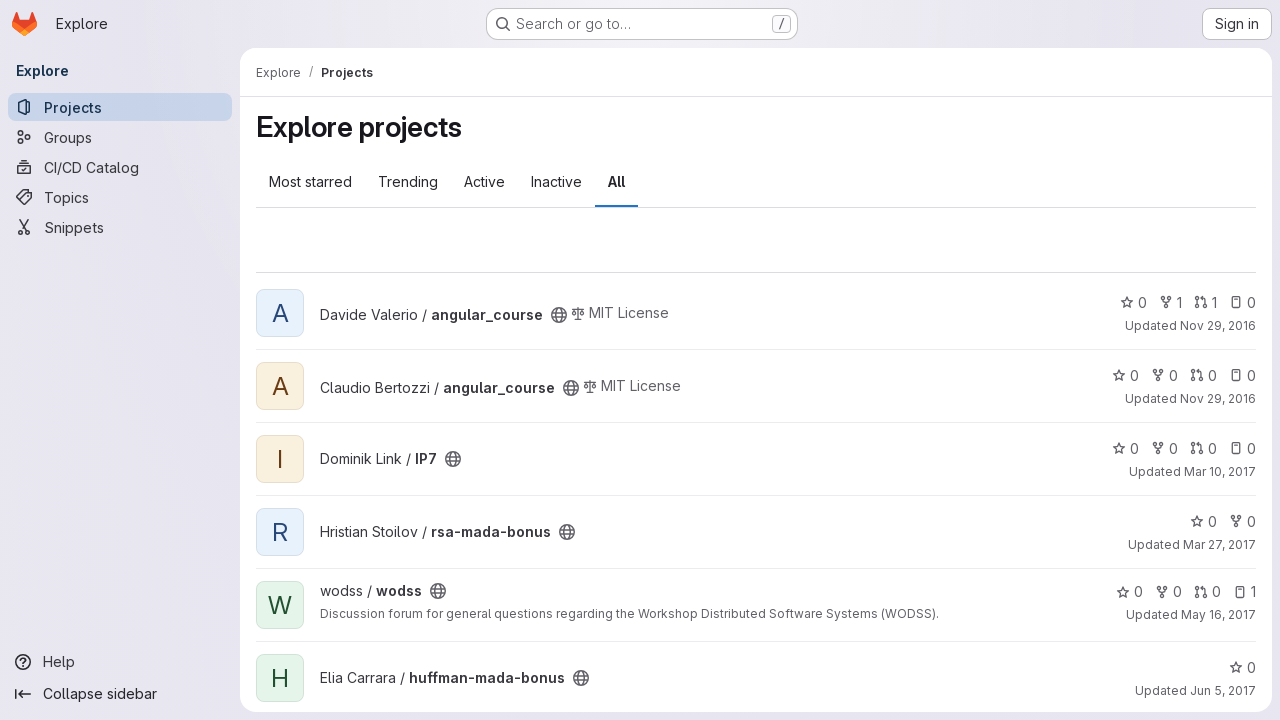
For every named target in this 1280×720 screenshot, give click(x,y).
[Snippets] (120, 227)
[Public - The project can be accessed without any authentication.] (559, 315)
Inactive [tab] (556, 181)
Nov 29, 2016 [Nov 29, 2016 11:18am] (1218, 325)
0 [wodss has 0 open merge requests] (1207, 591)
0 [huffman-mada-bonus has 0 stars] (1242, 667)
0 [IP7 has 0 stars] (1125, 448)
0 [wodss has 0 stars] (1129, 591)
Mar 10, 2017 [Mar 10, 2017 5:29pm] (1220, 471)
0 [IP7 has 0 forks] (1164, 448)
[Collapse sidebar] (120, 694)
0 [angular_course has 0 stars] (1133, 302)
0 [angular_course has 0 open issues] (1242, 302)
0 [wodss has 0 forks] (1168, 591)
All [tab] (616, 181)
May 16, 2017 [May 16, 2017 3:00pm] (1218, 614)
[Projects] (120, 107)
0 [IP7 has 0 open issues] (1242, 448)
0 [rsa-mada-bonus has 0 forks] (1242, 521)
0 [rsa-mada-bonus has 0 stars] (1203, 521)
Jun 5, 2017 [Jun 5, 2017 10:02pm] (1223, 690)
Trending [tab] (408, 181)
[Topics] (120, 197)
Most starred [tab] (310, 181)
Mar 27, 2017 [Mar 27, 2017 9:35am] (1219, 544)
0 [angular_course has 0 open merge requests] (1203, 375)
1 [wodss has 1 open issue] (1244, 591)
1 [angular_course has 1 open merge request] (1205, 302)
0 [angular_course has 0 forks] (1164, 375)
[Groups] (120, 137)
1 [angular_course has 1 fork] (1170, 302)
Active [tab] (484, 181)
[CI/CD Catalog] (120, 167)
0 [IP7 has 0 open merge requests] (1203, 448)
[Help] (120, 662)
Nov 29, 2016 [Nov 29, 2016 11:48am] (1218, 398)
